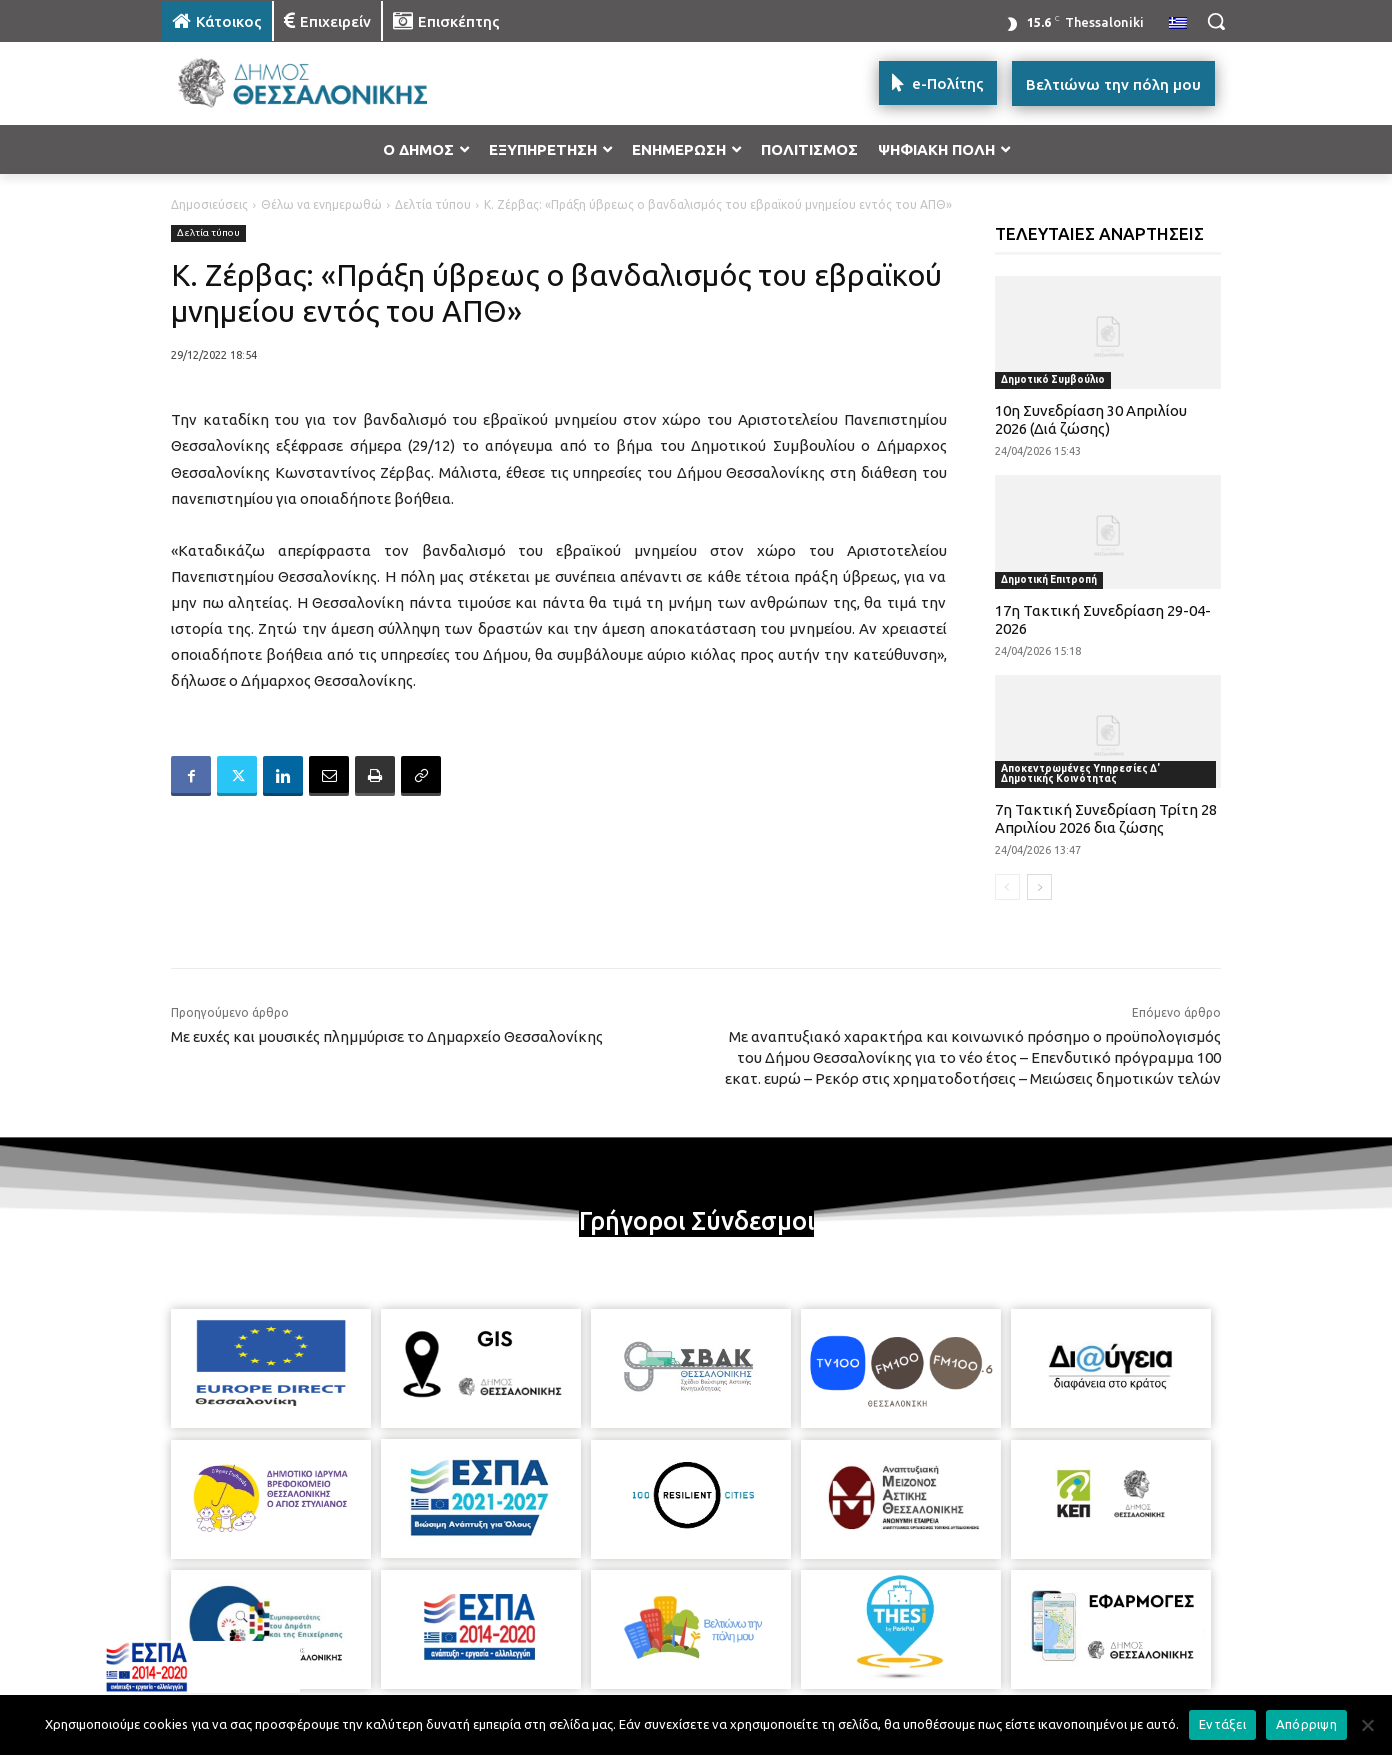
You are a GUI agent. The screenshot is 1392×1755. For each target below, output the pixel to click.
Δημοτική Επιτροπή (1049, 579)
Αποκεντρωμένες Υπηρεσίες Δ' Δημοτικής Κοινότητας (1080, 773)
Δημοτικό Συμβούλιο (1053, 379)
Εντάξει (1222, 1724)
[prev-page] (1007, 887)
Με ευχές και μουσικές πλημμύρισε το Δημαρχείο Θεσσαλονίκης (387, 1036)
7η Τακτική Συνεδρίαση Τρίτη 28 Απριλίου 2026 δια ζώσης (1106, 818)
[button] (1216, 21)
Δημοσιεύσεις (209, 204)
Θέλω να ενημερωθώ (321, 204)
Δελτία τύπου (433, 204)
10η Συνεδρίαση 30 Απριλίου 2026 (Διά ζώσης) (1091, 419)
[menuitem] (1178, 24)
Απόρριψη (1306, 1724)
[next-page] (1039, 887)
